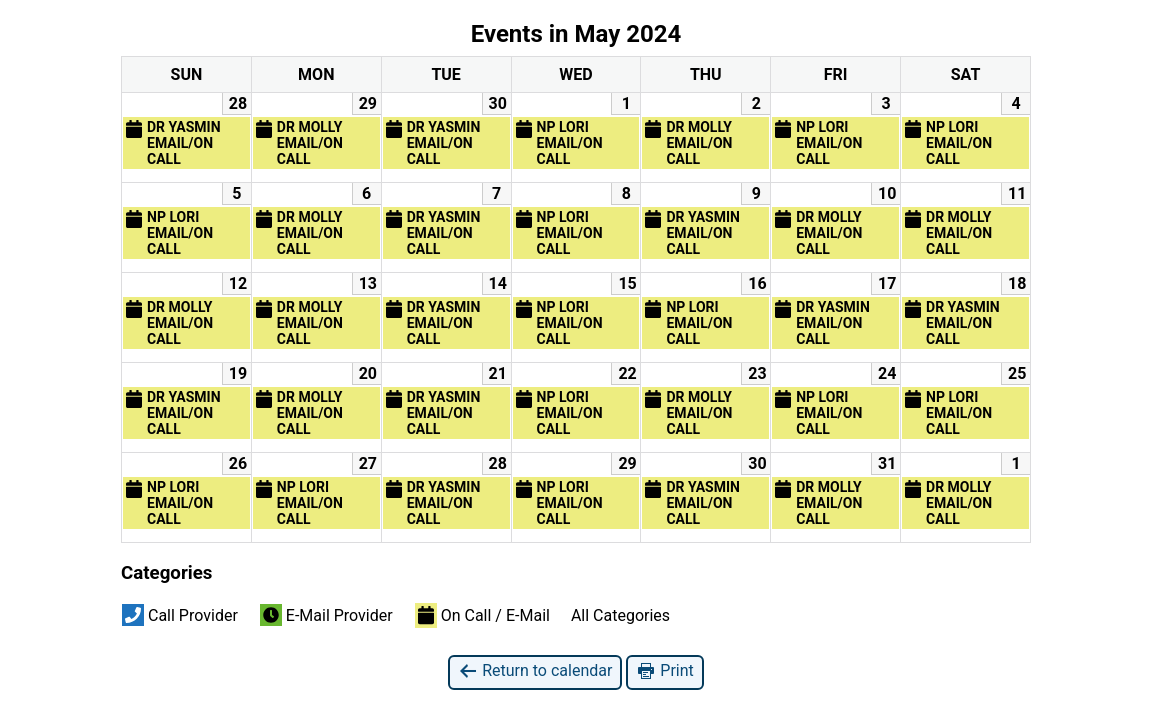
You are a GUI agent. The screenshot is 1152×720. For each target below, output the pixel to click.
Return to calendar (535, 671)
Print (664, 671)
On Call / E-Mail (482, 615)
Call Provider (180, 615)
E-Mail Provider (326, 615)
